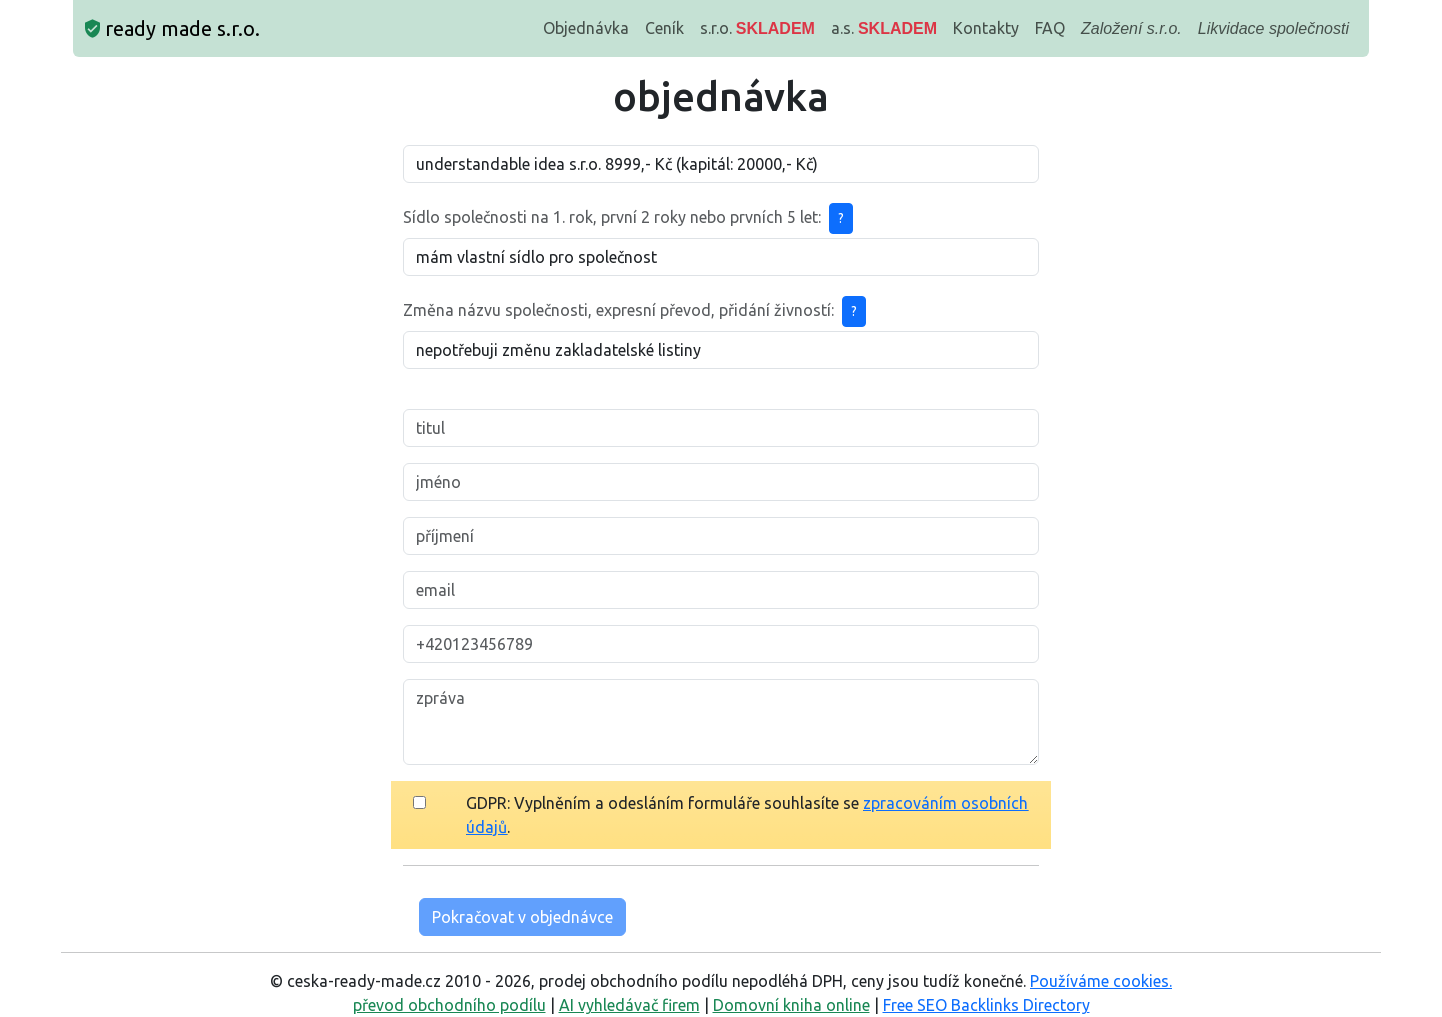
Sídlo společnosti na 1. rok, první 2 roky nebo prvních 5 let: (612, 217)
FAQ (1050, 28)
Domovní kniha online (791, 1005)
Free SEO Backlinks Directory (986, 1005)
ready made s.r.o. (172, 28)
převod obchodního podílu (449, 1005)
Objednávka (586, 28)
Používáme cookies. (1101, 981)
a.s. (884, 28)
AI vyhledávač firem (629, 1005)
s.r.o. (757, 28)
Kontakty (986, 28)
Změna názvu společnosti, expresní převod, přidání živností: (618, 310)
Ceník (664, 28)
